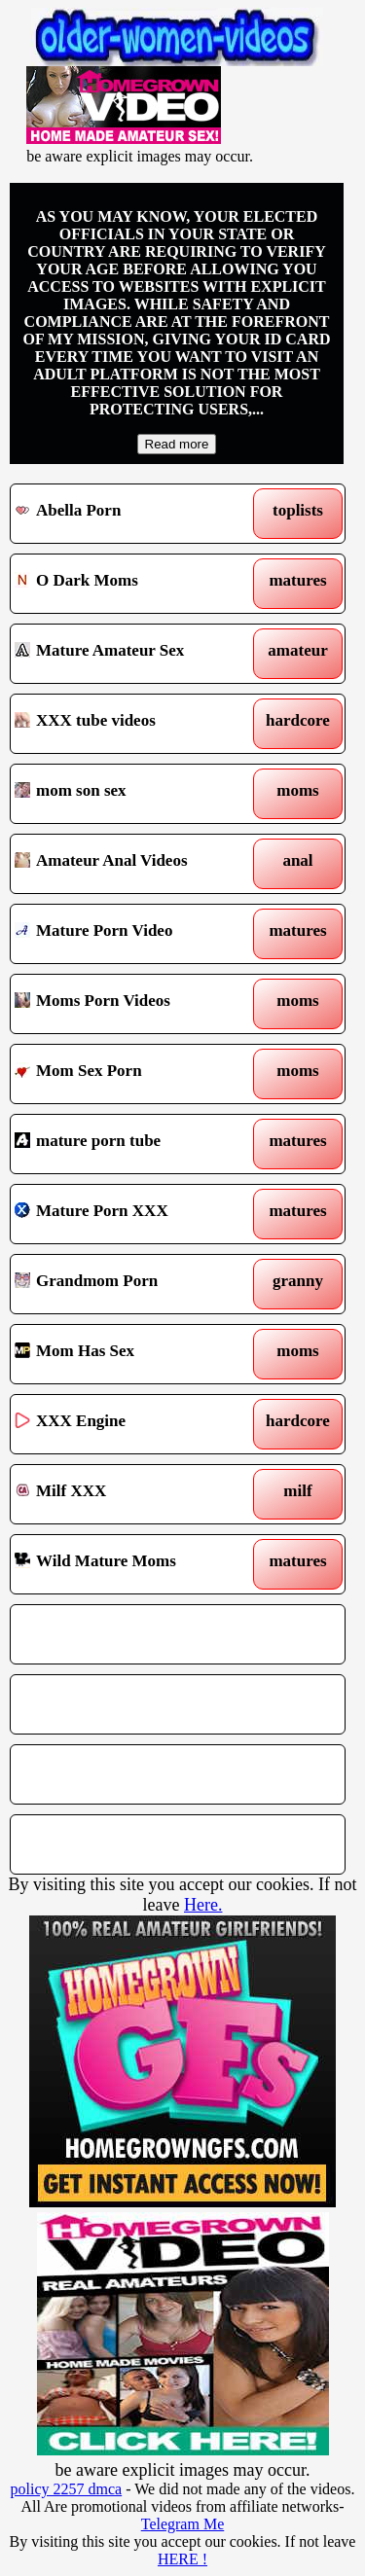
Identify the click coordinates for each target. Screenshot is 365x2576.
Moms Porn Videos (135, 1004)
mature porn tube (135, 1144)
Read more (177, 444)
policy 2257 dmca (67, 2489)
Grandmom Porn (135, 1284)
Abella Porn (135, 513)
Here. (203, 1904)
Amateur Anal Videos (135, 864)
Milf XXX (135, 1494)
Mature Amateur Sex (135, 653)
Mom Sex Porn (135, 1074)
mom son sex (135, 794)
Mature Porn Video (135, 934)
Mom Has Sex (135, 1354)
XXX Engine (135, 1424)
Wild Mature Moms (135, 1564)
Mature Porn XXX (135, 1214)
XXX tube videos (135, 723)
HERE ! (182, 2559)
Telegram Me (183, 2524)
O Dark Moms (135, 583)
